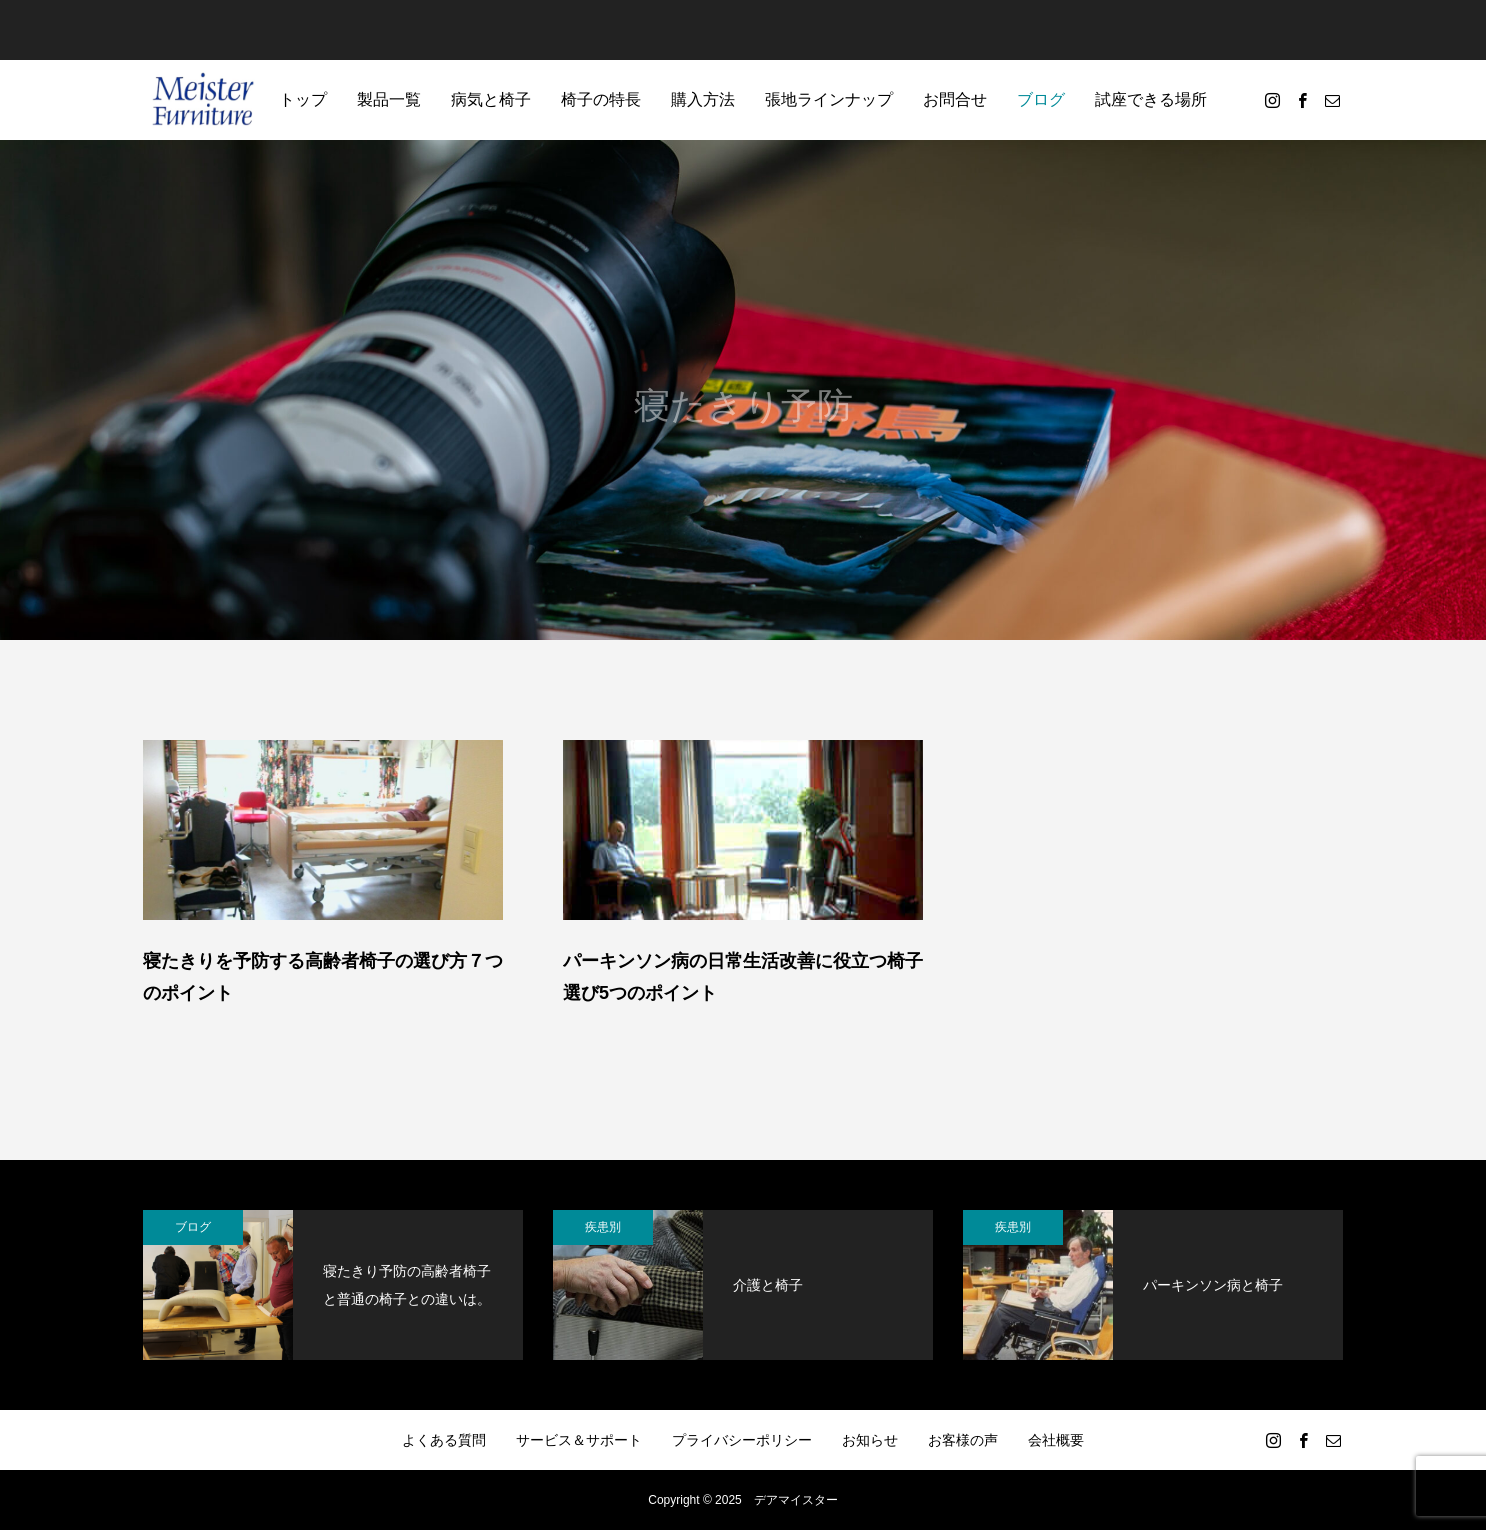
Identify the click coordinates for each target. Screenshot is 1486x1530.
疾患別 (603, 1227)
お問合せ (955, 99)
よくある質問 (444, 1440)
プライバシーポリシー (742, 1440)
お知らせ (870, 1440)
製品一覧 (389, 99)
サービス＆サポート (579, 1440)
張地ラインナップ (829, 99)
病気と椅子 (491, 99)
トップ (303, 99)
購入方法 (703, 99)
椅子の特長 (601, 99)
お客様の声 (963, 1440)
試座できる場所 (1151, 99)
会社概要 (1056, 1440)
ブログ (1041, 99)
